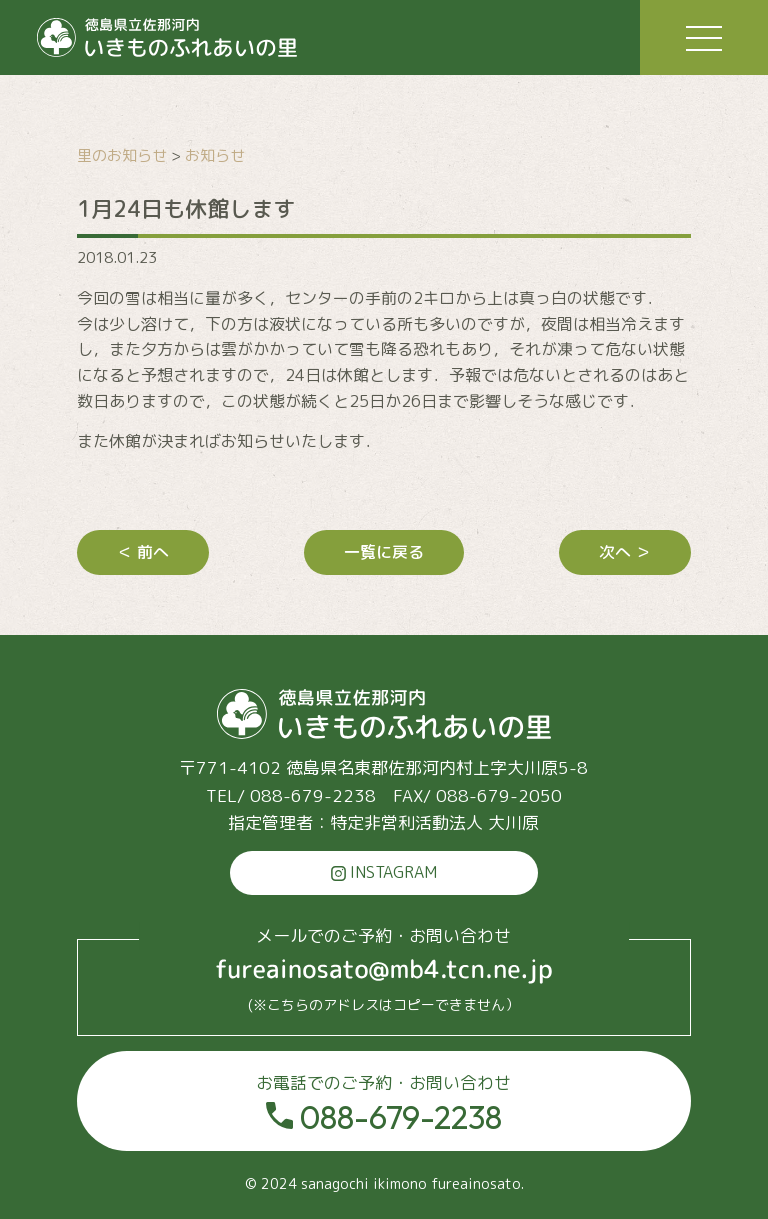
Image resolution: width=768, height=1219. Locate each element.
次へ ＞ (625, 552)
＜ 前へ (143, 552)
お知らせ (215, 155)
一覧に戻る (384, 552)
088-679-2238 (384, 1104)
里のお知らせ (122, 155)
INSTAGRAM (384, 872)
